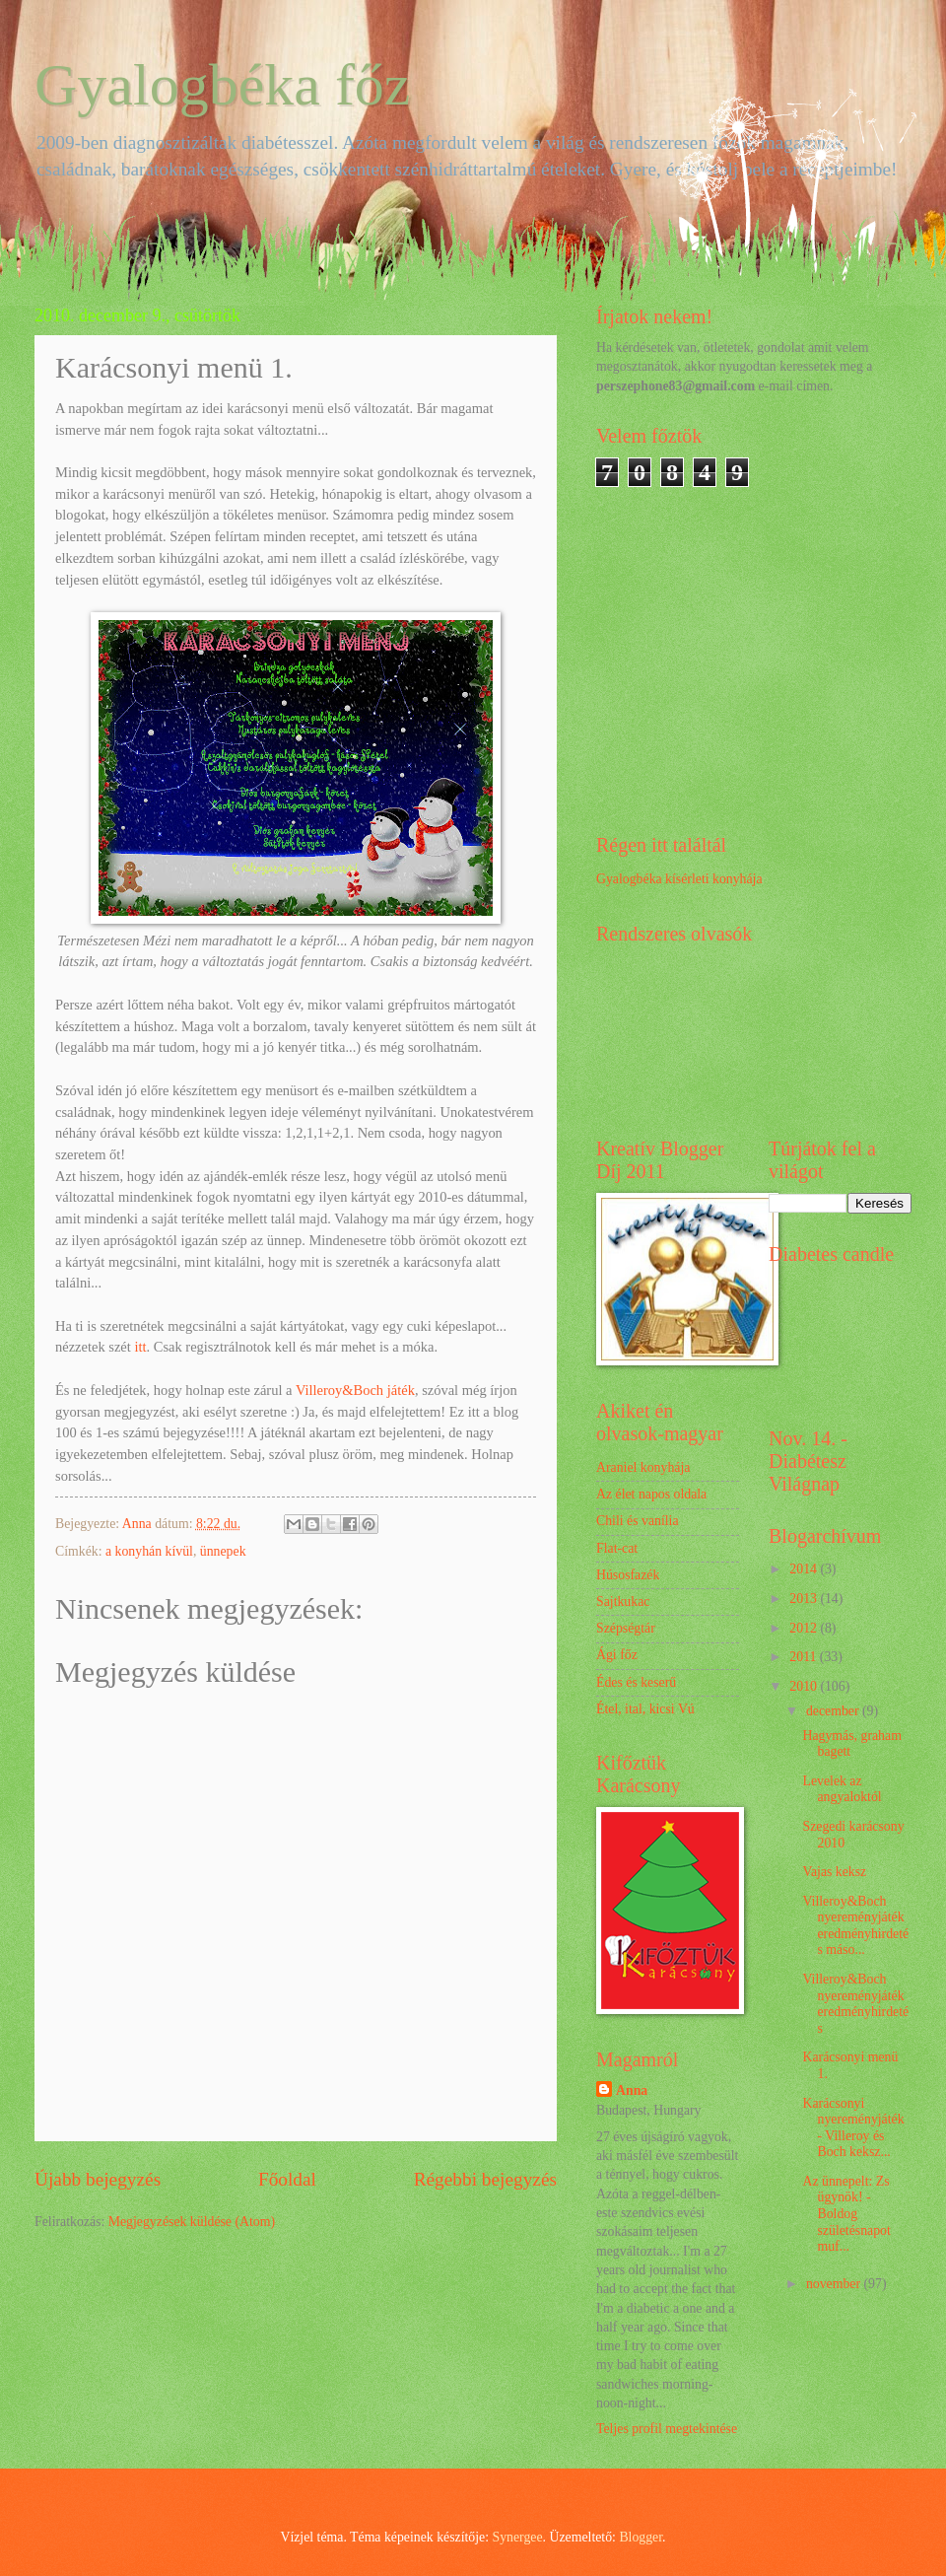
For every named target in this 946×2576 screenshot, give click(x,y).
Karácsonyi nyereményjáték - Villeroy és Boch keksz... (853, 2128)
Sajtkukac (622, 1601)
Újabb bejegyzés (97, 2179)
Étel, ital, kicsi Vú (645, 1709)
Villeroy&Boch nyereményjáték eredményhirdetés (855, 2004)
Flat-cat (617, 1548)
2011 (804, 1656)
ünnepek (223, 1551)
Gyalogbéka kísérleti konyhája (679, 878)
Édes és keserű (636, 1682)
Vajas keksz (834, 1871)
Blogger (640, 2537)
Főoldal (287, 2179)
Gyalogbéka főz (222, 84)
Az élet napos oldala (651, 1494)
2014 (804, 1569)
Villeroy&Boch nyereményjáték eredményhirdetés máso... (855, 1926)
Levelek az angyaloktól (841, 1789)
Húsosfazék (627, 1574)
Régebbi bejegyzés (485, 2179)
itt (139, 1347)
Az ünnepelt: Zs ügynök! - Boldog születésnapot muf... (846, 2214)
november (835, 2283)
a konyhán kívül (149, 1551)
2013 (804, 1598)
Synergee (518, 2537)
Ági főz (617, 1654)
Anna (631, 2090)
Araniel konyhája (643, 1467)
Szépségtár (625, 1628)
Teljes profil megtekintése (666, 2428)
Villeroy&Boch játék (355, 1390)
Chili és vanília (637, 1520)
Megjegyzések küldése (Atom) (191, 2221)
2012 (804, 1628)
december (834, 1711)
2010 (804, 1686)
